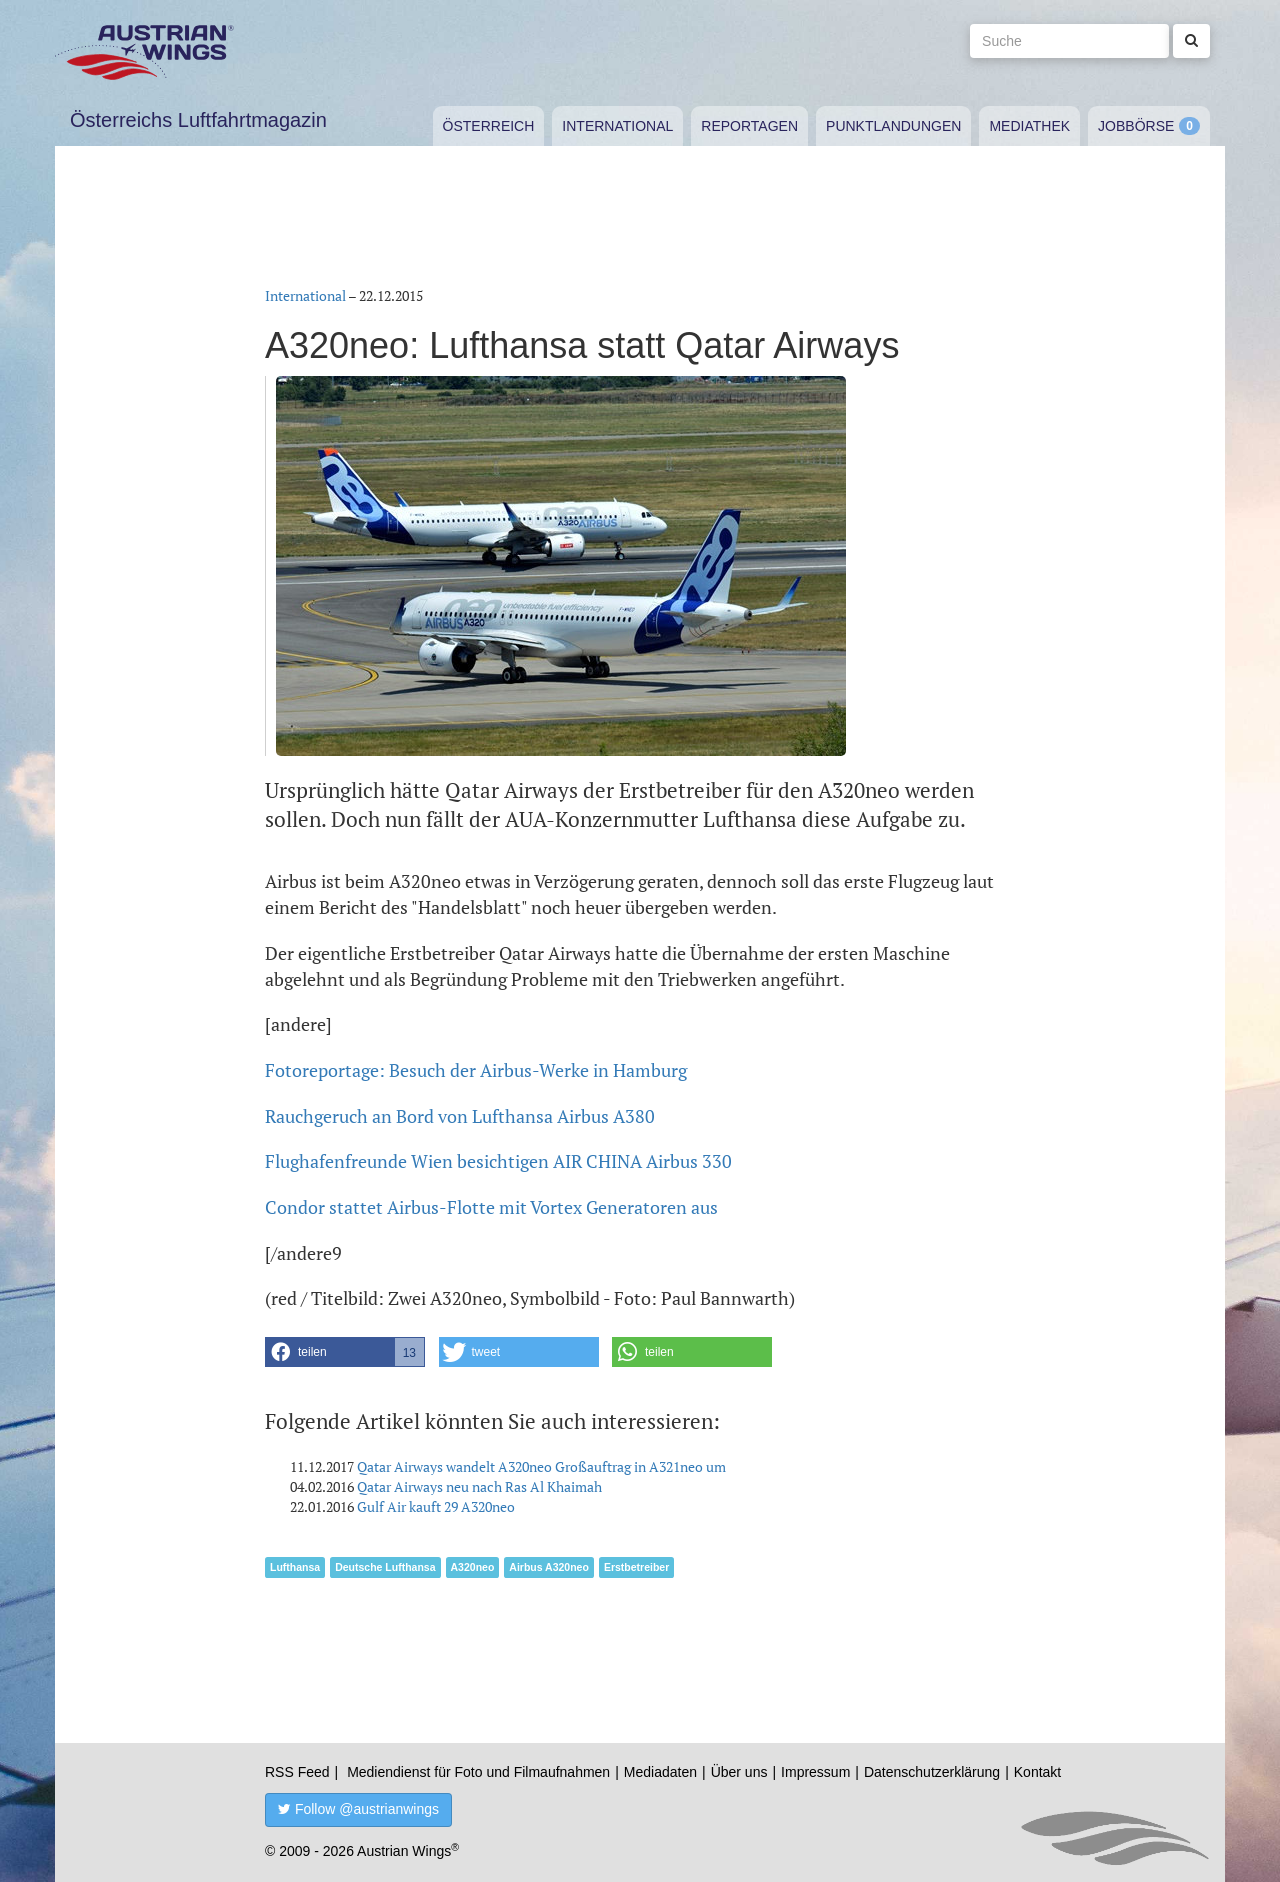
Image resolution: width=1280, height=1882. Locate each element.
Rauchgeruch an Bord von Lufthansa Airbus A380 (460, 1116)
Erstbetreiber (636, 1567)
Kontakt (1037, 1772)
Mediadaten (660, 1772)
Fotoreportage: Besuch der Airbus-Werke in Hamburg (476, 1070)
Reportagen (749, 126)
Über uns (739, 1772)
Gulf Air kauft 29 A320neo (436, 1506)
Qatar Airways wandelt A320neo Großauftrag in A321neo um (541, 1466)
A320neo (473, 1567)
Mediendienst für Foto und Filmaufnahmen (478, 1772)
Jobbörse (1136, 126)
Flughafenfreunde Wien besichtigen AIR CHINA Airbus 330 (498, 1161)
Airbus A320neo (549, 1567)
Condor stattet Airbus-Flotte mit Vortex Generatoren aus (491, 1207)
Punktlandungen (893, 126)
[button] (345, 1352)
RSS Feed (297, 1772)
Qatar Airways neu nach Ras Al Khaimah (479, 1486)
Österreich (489, 126)
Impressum (815, 1772)
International (617, 126)
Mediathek (1029, 126)
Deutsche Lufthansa (385, 1567)
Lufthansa (295, 1567)
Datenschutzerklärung (932, 1772)
